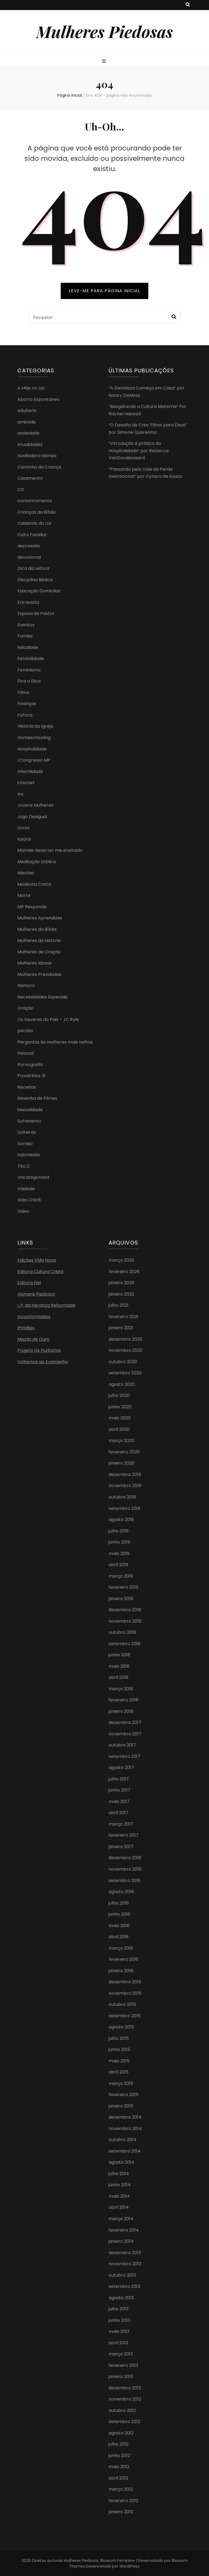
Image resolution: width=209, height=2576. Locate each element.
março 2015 (121, 2083)
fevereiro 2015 (124, 2094)
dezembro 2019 (125, 1474)
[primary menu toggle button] (104, 61)
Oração (25, 1008)
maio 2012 (119, 2467)
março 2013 (121, 2354)
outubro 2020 (123, 1362)
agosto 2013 (121, 2298)
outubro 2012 (122, 2410)
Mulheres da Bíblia (36, 929)
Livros (23, 828)
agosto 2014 (121, 2162)
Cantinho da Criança (39, 467)
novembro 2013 (125, 2264)
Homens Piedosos (36, 1294)
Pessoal (25, 1053)
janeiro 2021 (121, 1328)
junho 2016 (119, 1914)
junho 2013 (119, 2320)
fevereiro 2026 (124, 1271)
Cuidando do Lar (34, 523)
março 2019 (121, 1576)
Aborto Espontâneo (38, 399)
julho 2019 (118, 1531)
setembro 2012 (124, 2421)
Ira (20, 794)
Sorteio (25, 1144)
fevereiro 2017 (124, 1835)
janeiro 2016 (121, 1971)
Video (23, 1211)
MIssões (25, 873)
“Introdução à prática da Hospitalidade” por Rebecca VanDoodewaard (138, 450)
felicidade (27, 647)
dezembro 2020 (125, 1339)
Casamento (30, 478)
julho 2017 (119, 1779)
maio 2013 (119, 2331)
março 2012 (121, 2489)
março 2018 (121, 1689)
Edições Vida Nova (36, 1260)
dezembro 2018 (125, 1610)
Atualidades (29, 444)
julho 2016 (119, 1903)
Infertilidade (30, 771)
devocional (29, 557)
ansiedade (28, 433)
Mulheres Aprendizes (39, 918)
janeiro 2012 (121, 2512)
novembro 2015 (125, 1993)
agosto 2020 (122, 1384)
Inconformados (33, 1317)
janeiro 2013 (121, 2376)
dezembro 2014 (125, 2117)
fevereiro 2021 (123, 1317)
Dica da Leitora (33, 568)
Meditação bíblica (36, 862)
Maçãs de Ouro (33, 1339)
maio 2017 (119, 1801)
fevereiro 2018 (124, 1700)
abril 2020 (119, 1429)
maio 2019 (119, 1553)
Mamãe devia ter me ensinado (49, 850)
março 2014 (121, 2219)
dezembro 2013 (125, 2253)
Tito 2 (23, 1166)
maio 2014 (119, 2196)
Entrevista (28, 602)
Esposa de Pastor (35, 613)
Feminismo (29, 670)
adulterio (26, 410)
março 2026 (121, 1260)
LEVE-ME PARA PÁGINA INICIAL (104, 291)
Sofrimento (29, 1121)
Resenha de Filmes (37, 1098)
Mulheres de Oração (39, 952)
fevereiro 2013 (123, 2365)
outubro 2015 (122, 2004)
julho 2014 (119, 2173)
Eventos (26, 625)
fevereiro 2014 (124, 2230)
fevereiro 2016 (124, 1959)
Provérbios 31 (31, 1076)
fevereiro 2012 (123, 2501)
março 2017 (121, 1824)
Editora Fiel (29, 1283)
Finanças (26, 703)
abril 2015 (118, 2072)
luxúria (24, 839)
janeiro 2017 (121, 1846)
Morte (23, 895)
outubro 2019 (122, 1497)
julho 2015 (119, 2038)
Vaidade (26, 1189)
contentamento (34, 501)
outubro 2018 (122, 1632)
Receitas (26, 1087)
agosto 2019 (121, 1519)
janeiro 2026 (121, 1283)
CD (20, 489)
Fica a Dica (29, 681)
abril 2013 (118, 2343)
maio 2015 (119, 2061)
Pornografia (30, 1064)
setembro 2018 (124, 1644)
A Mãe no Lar (31, 388)
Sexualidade (30, 1110)
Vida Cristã (29, 1200)
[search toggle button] (188, 5)
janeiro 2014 (121, 2241)
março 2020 (121, 1440)
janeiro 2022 (121, 1294)
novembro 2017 (125, 1734)
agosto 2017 (121, 1767)
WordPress (129, 2566)
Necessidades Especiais (42, 997)
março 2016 (121, 1948)
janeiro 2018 (121, 1711)
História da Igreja (35, 726)
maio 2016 (119, 1925)
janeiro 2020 (121, 1463)
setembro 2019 (124, 1508)
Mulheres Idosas (34, 963)
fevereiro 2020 (124, 1452)
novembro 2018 (125, 1621)
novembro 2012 (125, 2399)
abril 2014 (119, 2207)
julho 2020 (119, 1395)
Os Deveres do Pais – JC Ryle (48, 1019)
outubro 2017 (122, 1745)
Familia (24, 636)
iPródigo (26, 1328)
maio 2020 (120, 1418)
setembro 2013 (124, 2286)
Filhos (23, 692)
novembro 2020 (126, 1350)
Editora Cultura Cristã (40, 1271)
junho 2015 (119, 2049)
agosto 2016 (121, 1892)
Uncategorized (33, 1177)
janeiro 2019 (121, 1598)
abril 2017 (118, 1813)
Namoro (26, 985)
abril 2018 (118, 1677)
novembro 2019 (125, 1485)
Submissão (28, 1155)
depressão (28, 546)
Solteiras (26, 1132)
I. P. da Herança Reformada (46, 1305)
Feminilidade (30, 658)
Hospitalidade (32, 749)
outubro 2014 (122, 2140)
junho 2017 (119, 1790)
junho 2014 (120, 2185)
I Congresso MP (33, 760)
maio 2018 (119, 1666)
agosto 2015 (121, 2027)
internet (26, 783)
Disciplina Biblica (35, 580)
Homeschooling (34, 737)
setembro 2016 (124, 1880)
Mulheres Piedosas (104, 31)
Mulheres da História (39, 940)
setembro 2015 (124, 2016)
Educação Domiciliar (39, 591)
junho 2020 (120, 1407)
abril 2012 (118, 2478)
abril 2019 (118, 1565)
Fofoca (24, 715)
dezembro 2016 (125, 1858)
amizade (26, 422)
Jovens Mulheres (35, 805)
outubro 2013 (122, 2275)
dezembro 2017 (125, 1722)
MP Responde (32, 907)
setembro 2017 (124, 1756)
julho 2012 (118, 2444)
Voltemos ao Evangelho (42, 1362)
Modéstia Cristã (34, 884)
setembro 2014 (125, 2151)
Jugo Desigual (32, 816)
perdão (25, 1031)
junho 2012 (119, 2455)
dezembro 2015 (125, 1982)
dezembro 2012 (125, 2388)
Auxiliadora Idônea (36, 456)
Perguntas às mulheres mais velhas (55, 1042)
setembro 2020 (125, 1373)
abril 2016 (118, 1937)
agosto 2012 (121, 2433)
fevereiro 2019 (123, 1587)
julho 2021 (118, 1305)
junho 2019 (119, 1542)
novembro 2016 (125, 1869)
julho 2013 (118, 2309)
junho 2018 (119, 1655)
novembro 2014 (125, 2128)
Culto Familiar (32, 535)
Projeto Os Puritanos (39, 1350)
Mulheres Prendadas (39, 974)
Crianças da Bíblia (36, 512)
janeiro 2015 (121, 2106)
